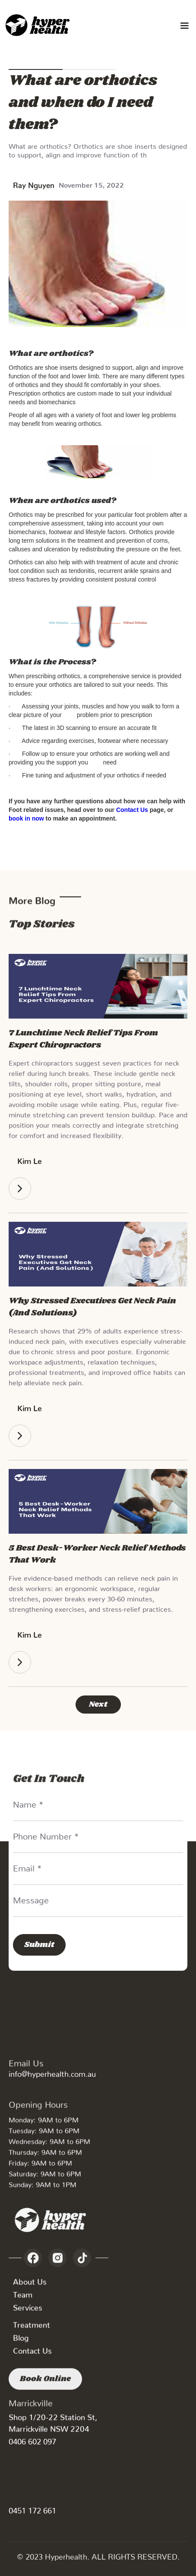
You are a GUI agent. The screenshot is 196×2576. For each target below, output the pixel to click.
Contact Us (32, 2356)
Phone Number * (46, 1834)
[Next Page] (98, 1704)
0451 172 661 (32, 2508)
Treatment (31, 2331)
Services (27, 2313)
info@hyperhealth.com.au (52, 2072)
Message (31, 1898)
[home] (39, 26)
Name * (28, 1802)
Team (22, 2300)
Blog (20, 2343)
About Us (30, 2287)
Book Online (45, 2394)
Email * (27, 1866)
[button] (184, 26)
